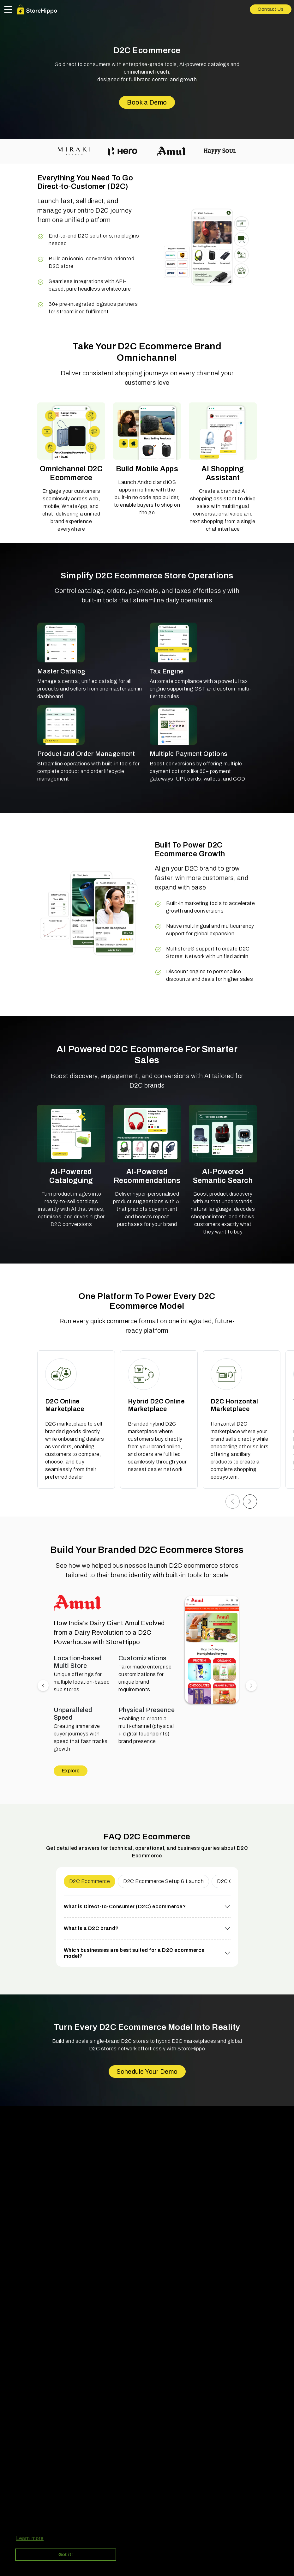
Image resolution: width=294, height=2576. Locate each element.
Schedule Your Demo (147, 2071)
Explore (71, 1770)
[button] (232, 1501)
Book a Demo (147, 102)
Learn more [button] (30, 2538)
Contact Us (271, 9)
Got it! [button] (65, 2554)
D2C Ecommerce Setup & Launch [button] (163, 1881)
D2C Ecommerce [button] (89, 1881)
